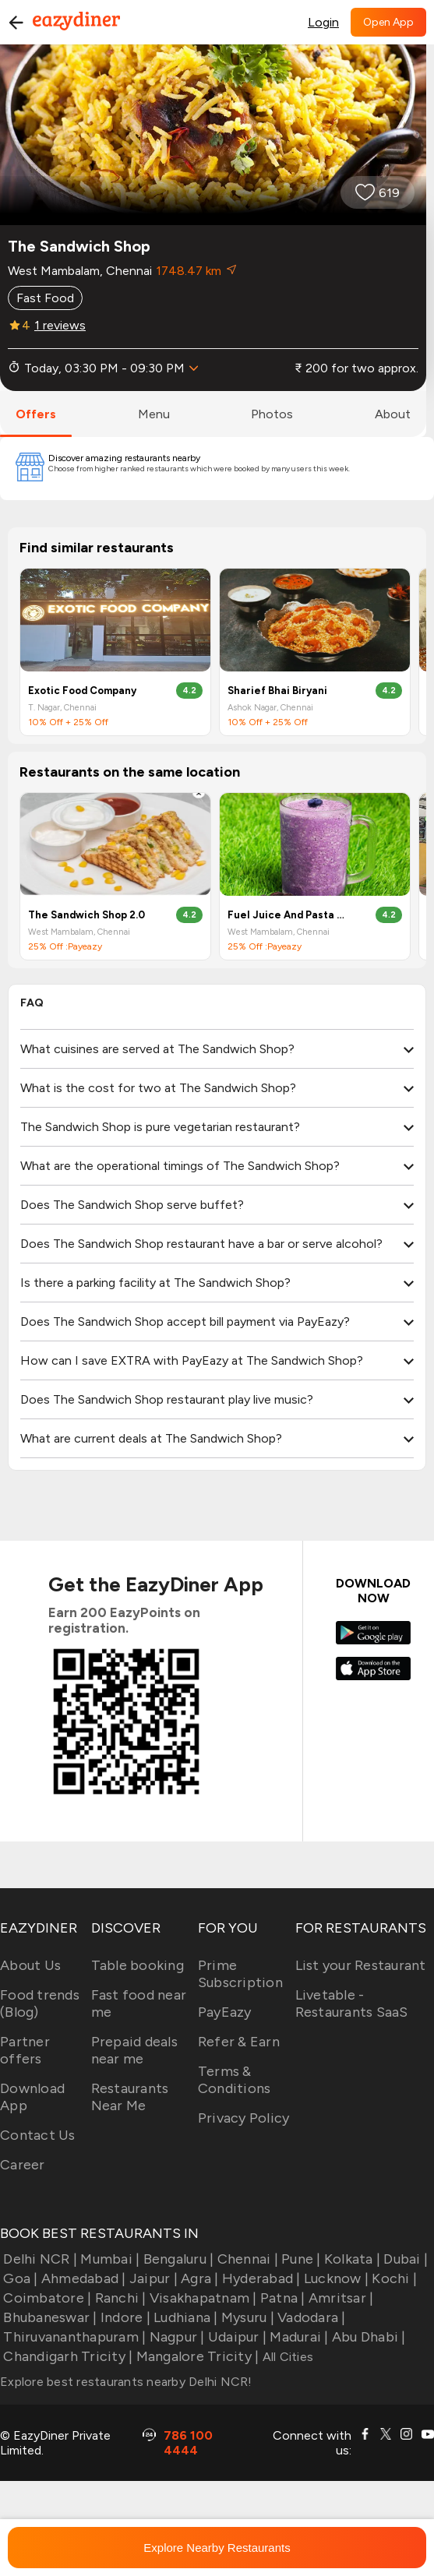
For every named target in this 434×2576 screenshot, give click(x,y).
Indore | (123, 2317)
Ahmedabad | (82, 2278)
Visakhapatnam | (201, 2297)
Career (22, 2164)
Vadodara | (310, 2317)
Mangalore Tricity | (195, 2356)
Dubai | (404, 2259)
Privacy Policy (244, 2118)
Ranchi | (118, 2297)
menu (154, 414)
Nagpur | (175, 2336)
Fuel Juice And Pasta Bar (289, 915)
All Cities (286, 2356)
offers (36, 414)
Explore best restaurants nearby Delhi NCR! (126, 2381)
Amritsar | (339, 2297)
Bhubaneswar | (48, 2317)
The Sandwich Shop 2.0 (86, 915)
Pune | (299, 2259)
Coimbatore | (45, 2297)
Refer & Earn (239, 2041)
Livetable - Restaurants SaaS (351, 2003)
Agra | (198, 2278)
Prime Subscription (240, 1974)
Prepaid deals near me (134, 2050)
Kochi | (393, 2278)
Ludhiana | (184, 2317)
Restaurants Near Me (130, 2097)
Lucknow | (335, 2278)
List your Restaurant (360, 1965)
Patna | (281, 2297)
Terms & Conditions (234, 2080)
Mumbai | (108, 2259)
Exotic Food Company (82, 690)
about (393, 414)
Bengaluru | (176, 2259)
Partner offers (25, 2050)
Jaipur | (152, 2278)
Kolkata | (351, 2259)
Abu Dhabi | (367, 2336)
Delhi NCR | (38, 2259)
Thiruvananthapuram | (73, 2336)
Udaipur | (236, 2336)
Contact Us (38, 2135)
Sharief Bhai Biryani (277, 690)
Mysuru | (246, 2317)
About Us (30, 1965)
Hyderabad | (260, 2278)
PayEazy (225, 2012)
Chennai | (245, 2259)
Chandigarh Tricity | (66, 2356)
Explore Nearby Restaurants (216, 2547)
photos (272, 414)
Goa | (19, 2278)
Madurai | (297, 2336)
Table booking (137, 1965)
